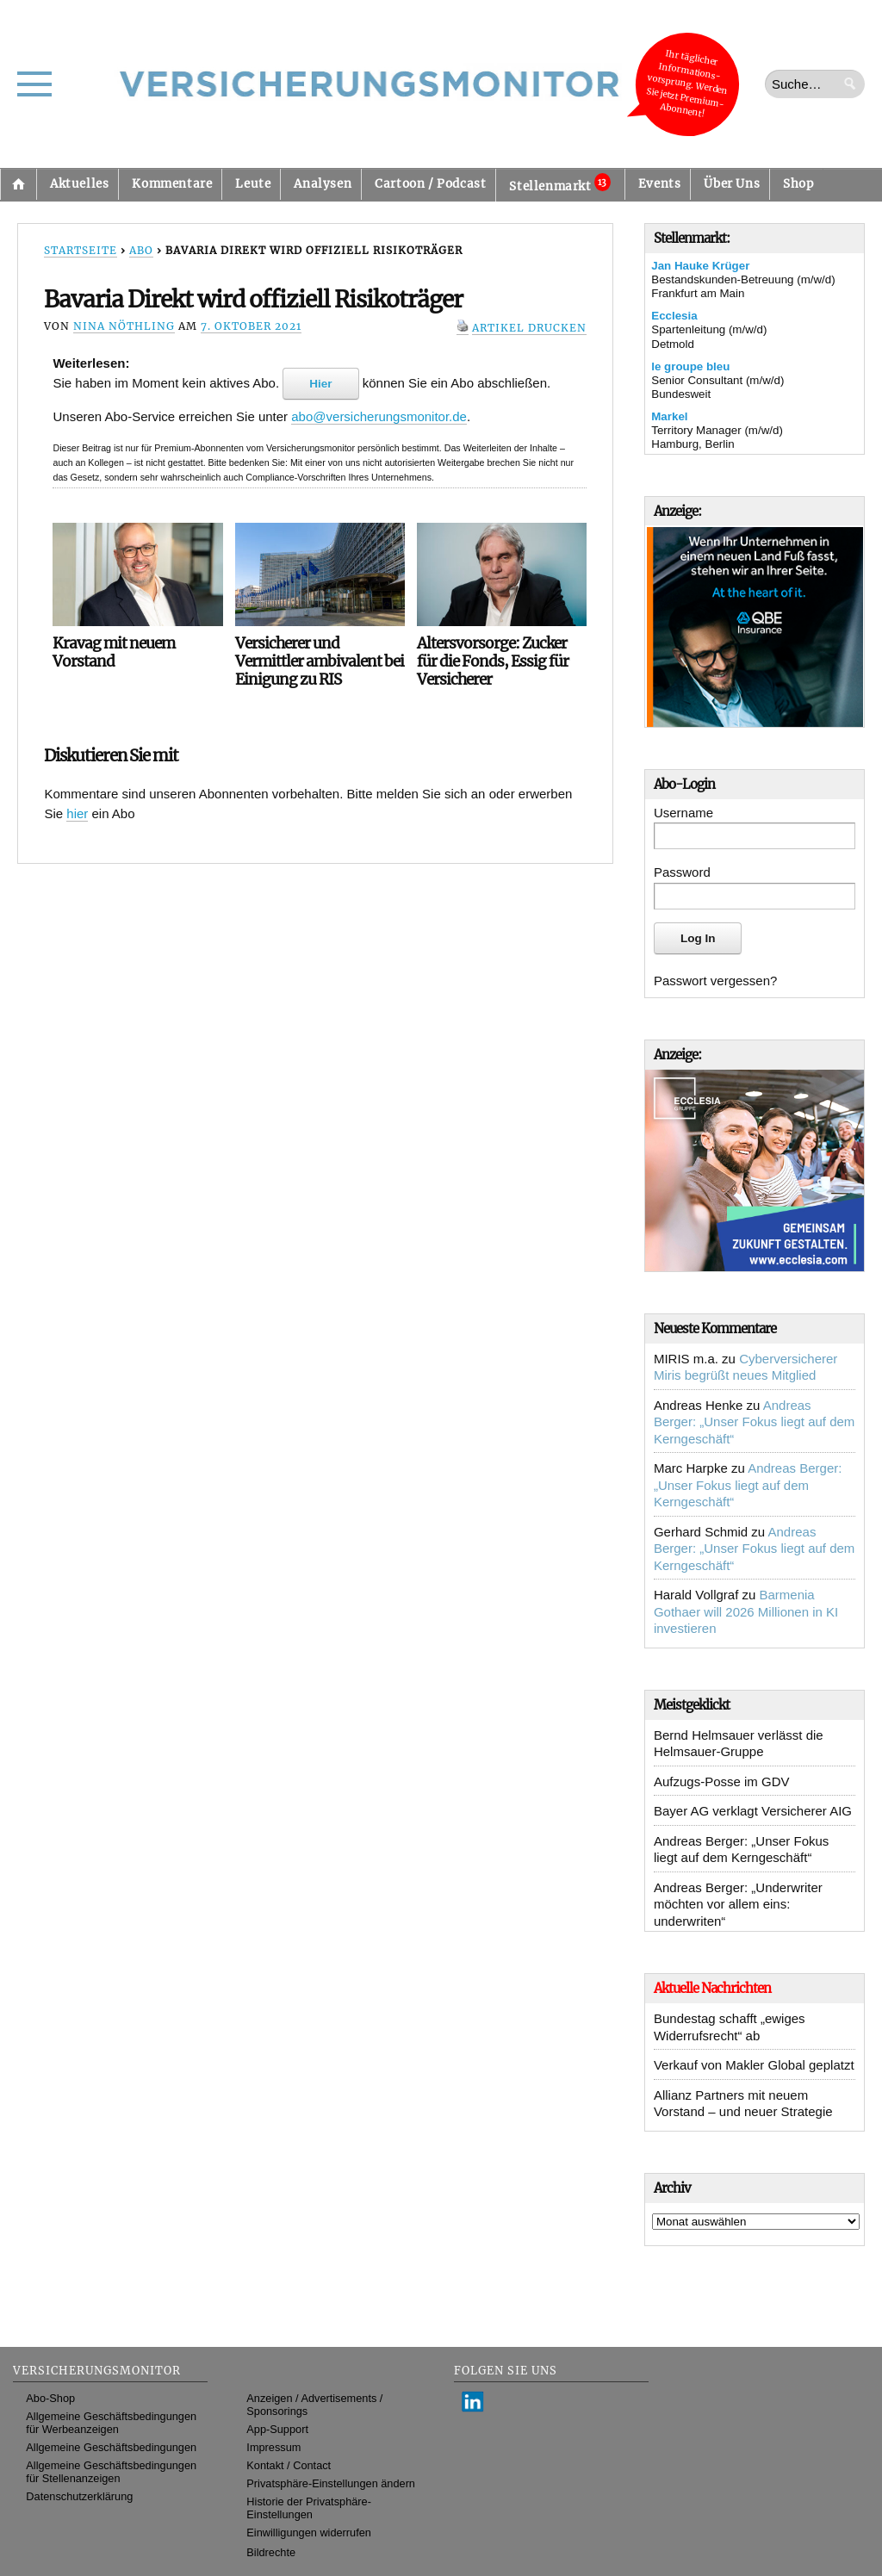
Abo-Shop (50, 2398)
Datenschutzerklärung (79, 2496)
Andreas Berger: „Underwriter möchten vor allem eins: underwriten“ (738, 1904)
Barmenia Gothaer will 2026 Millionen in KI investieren (746, 1611)
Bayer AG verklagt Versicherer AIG (753, 1810)
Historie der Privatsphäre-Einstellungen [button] (308, 2508)
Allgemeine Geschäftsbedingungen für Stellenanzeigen (111, 2472)
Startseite (18, 184)
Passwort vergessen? (715, 980)
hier (77, 813)
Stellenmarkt (559, 183)
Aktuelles (79, 184)
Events (659, 184)
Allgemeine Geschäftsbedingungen (111, 2447)
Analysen (322, 184)
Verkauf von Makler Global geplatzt (754, 2065)
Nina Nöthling (124, 326)
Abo (141, 250)
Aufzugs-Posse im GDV (722, 1781)
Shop (798, 184)
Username (683, 812)
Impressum (273, 2447)
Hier (320, 383)
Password (682, 872)
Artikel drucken (529, 327)
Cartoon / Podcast (430, 184)
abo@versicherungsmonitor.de (379, 416)
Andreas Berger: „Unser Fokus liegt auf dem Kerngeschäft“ (754, 1422)
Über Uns (732, 184)
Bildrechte (270, 2552)
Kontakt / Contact (288, 2465)
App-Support (277, 2429)
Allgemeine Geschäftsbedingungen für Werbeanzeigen (111, 2423)
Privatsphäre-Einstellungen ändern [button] (330, 2483)
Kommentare (172, 184)
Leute (252, 184)
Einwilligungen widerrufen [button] (308, 2532)
